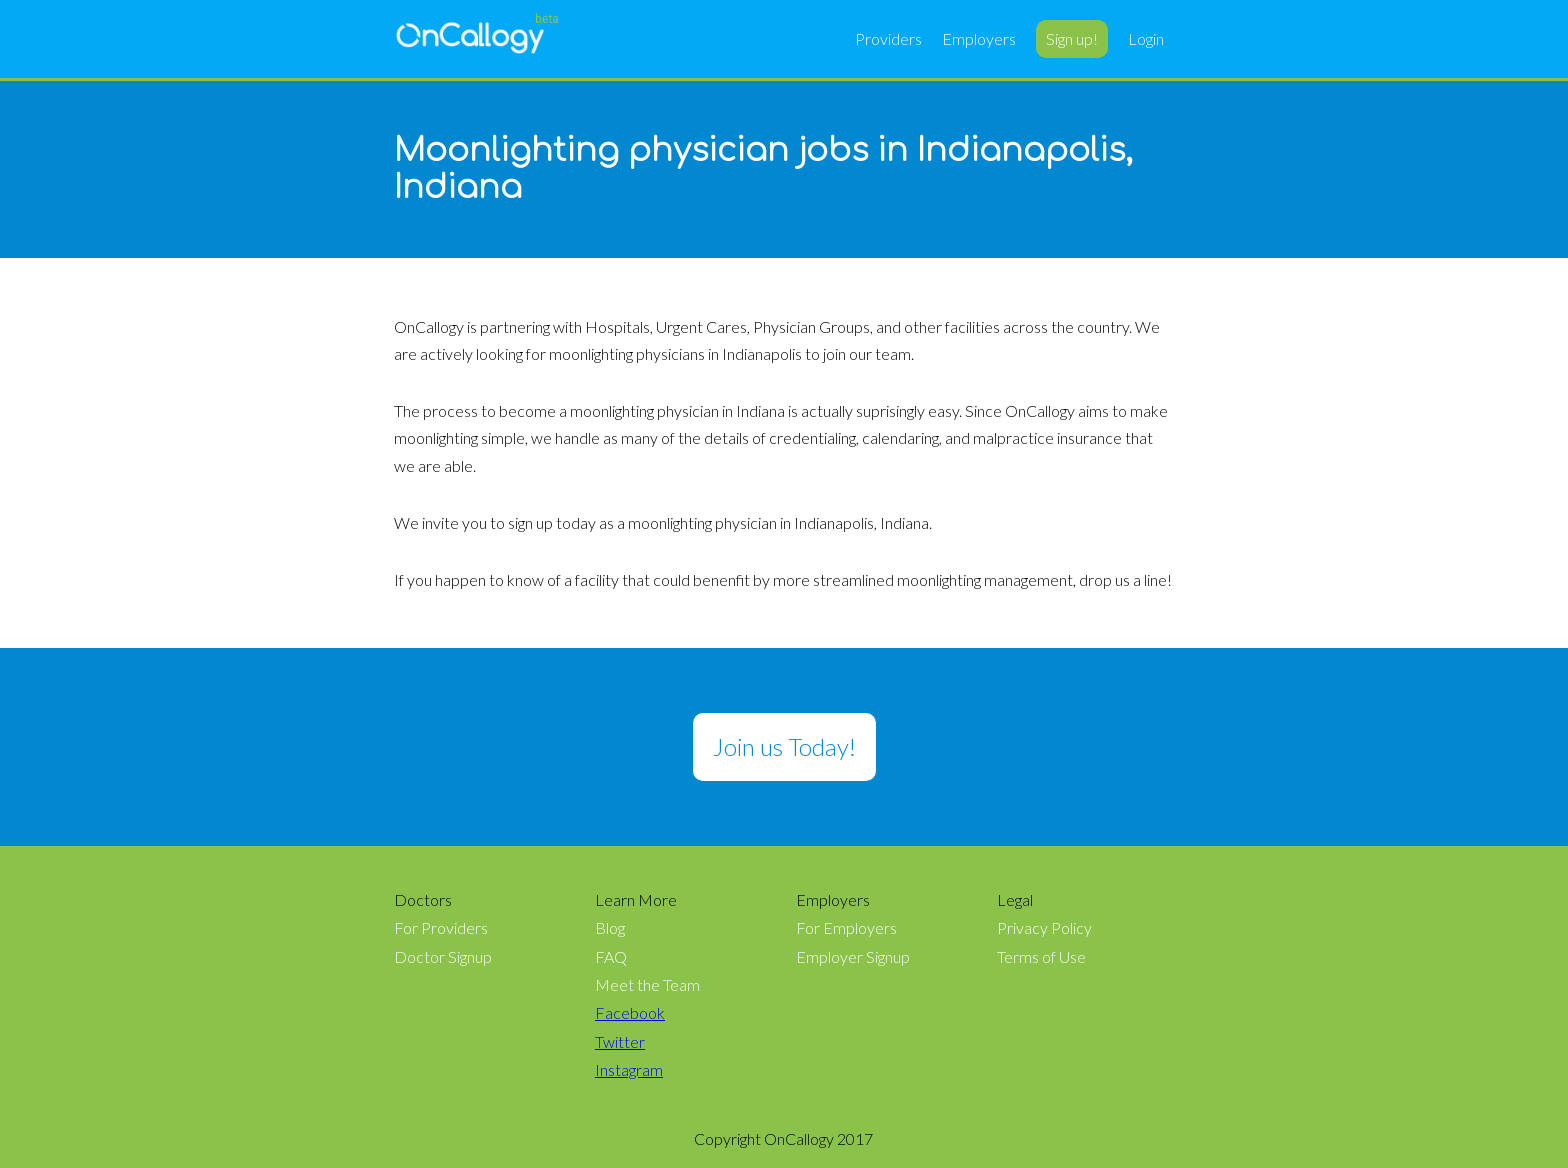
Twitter (620, 1042)
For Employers (846, 928)
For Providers (441, 928)
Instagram (629, 1070)
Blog (610, 928)
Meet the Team (647, 985)
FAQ (611, 957)
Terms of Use (1041, 957)
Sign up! (1072, 38)
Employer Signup (853, 957)
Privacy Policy (1044, 928)
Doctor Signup (443, 957)
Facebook (630, 1013)
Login (1146, 39)
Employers (979, 39)
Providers (888, 39)
